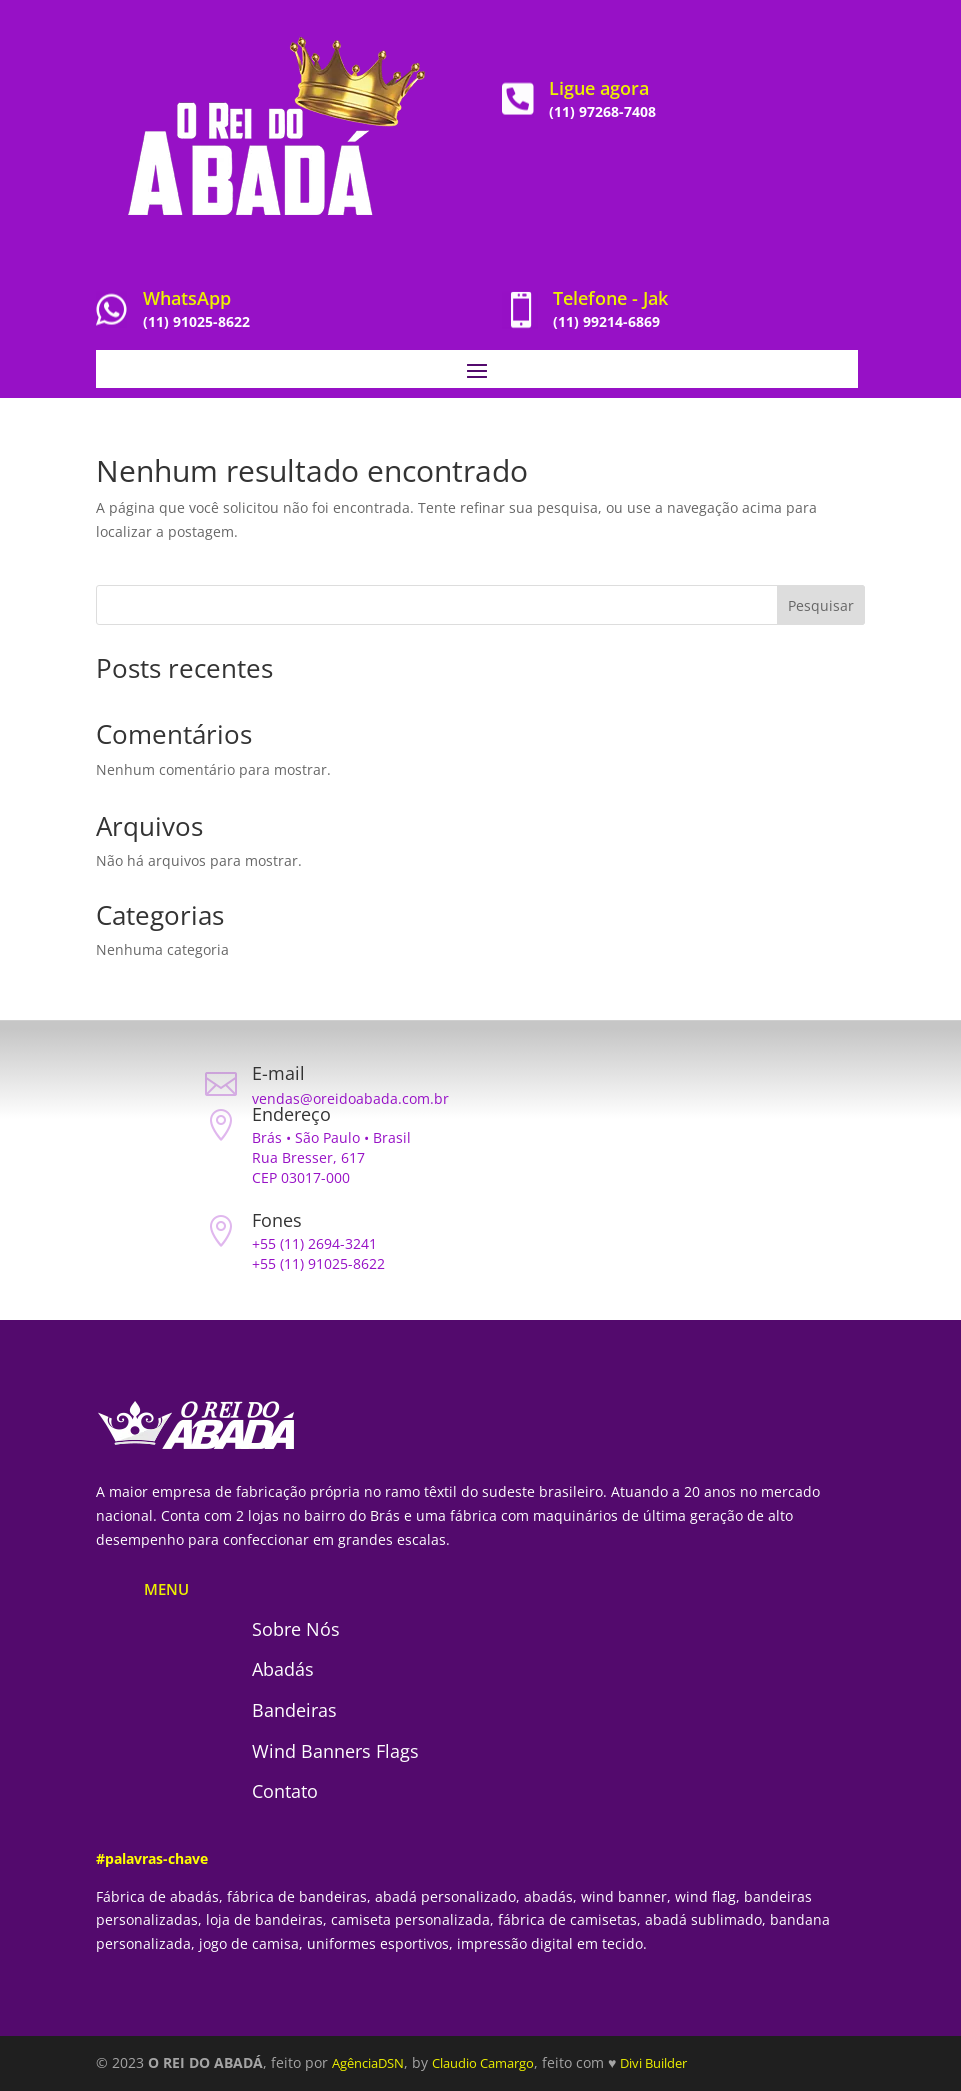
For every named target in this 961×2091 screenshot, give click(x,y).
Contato (285, 1791)
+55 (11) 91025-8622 (318, 1263)
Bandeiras (294, 1710)
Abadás (283, 1669)
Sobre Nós (296, 1629)
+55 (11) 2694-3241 (314, 1243)
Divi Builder (653, 2063)
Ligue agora (599, 88)
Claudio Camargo (483, 2063)
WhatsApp (187, 298)
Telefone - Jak (610, 298)
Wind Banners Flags (335, 1751)
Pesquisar (821, 605)
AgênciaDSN (368, 2063)
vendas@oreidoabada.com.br (350, 1098)
